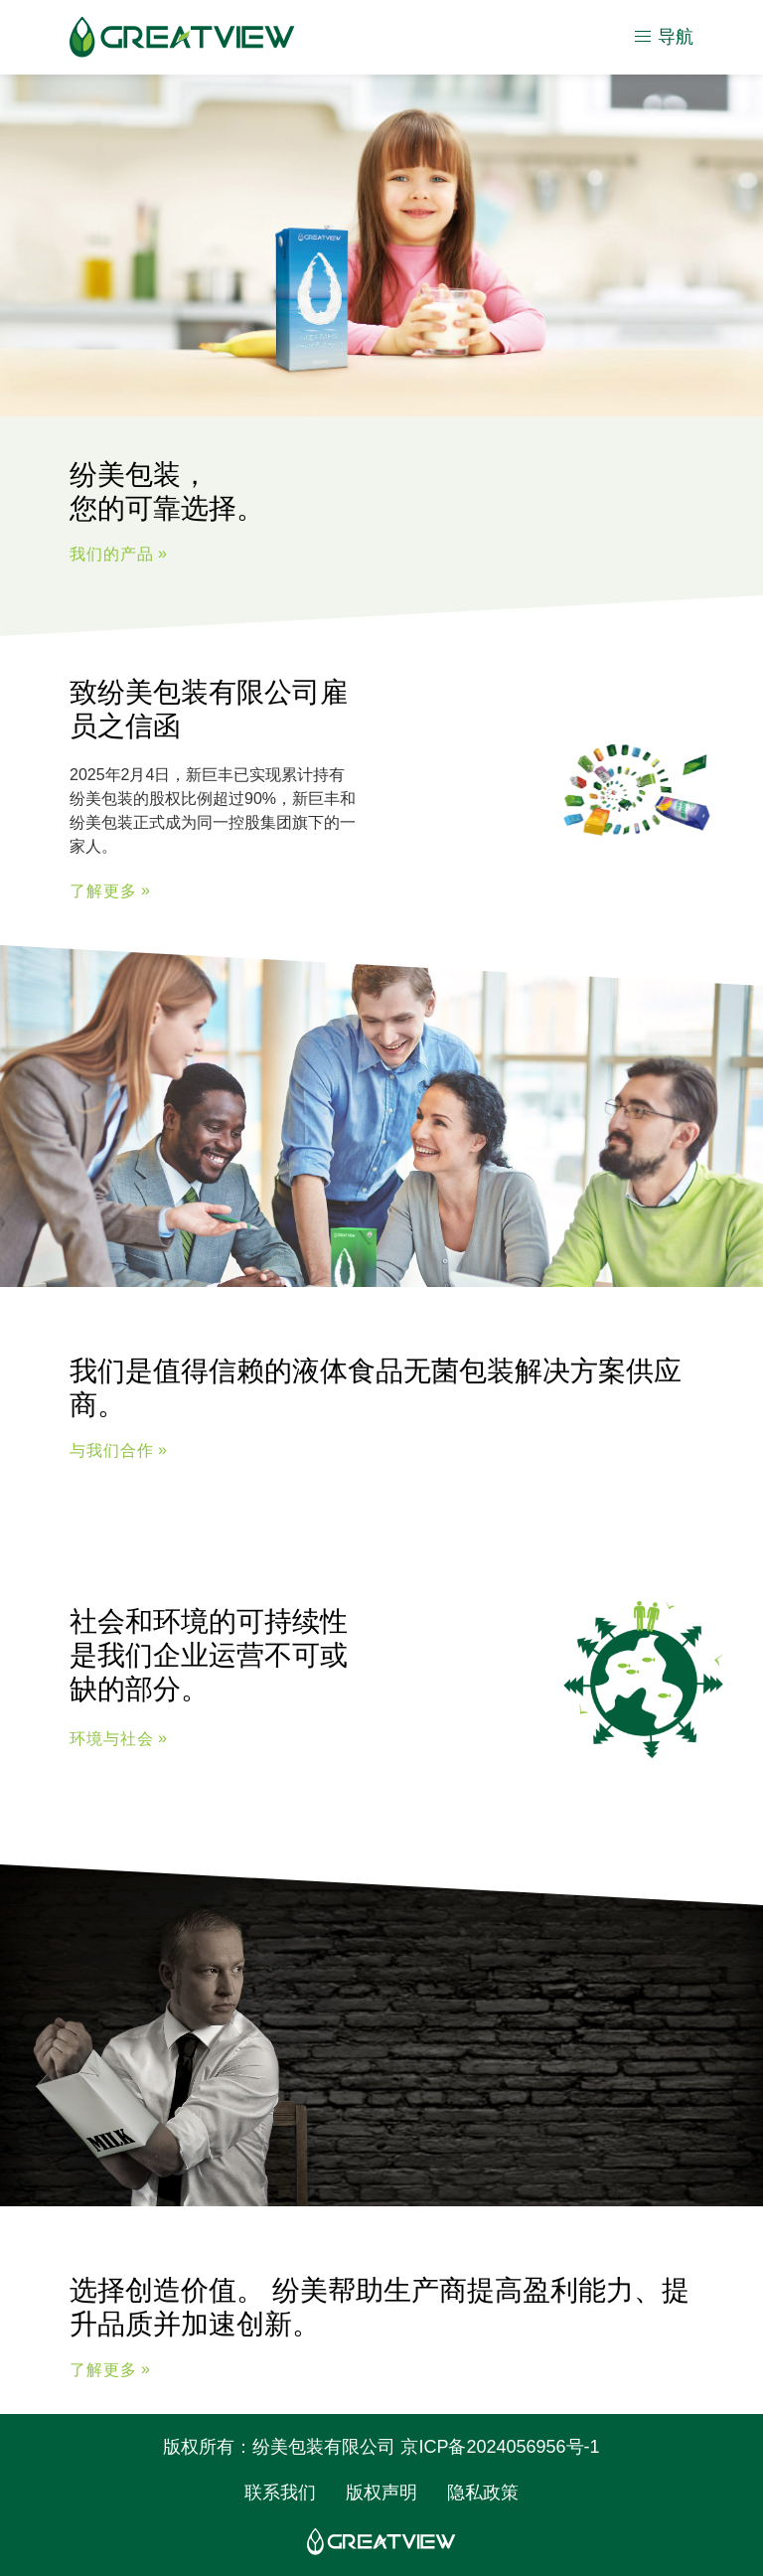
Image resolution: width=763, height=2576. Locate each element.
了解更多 (103, 891)
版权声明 (381, 2492)
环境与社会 (112, 1739)
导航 (663, 37)
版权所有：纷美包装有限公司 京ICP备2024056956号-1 (381, 2447)
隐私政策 (483, 2492)
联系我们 (280, 2492)
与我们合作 (112, 1451)
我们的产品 (112, 554)
